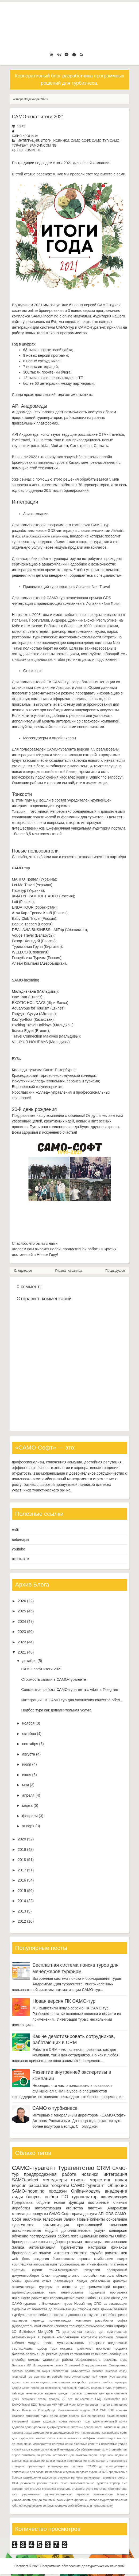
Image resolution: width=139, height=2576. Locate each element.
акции (54, 2415)
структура (64, 2488)
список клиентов (55, 2326)
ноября (28, 1723)
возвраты (60, 2315)
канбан (40, 2438)
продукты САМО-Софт (51, 2214)
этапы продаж (48, 2399)
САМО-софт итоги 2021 (38, 116)
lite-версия (92, 2404)
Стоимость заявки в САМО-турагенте (53, 1679)
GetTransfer (111, 2399)
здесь (68, 570)
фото (69, 2500)
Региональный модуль (74, 2410)
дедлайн (18, 2427)
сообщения (118, 2354)
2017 (22, 1870)
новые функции (69, 2202)
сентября (30, 1744)
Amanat (80, 688)
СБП (103, 2410)
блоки (46, 2275)
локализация (106, 2438)
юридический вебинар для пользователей (84, 2505)
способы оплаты (26, 2360)
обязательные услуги (95, 2449)
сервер (115, 2483)
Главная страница (68, 1271)
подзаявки (97, 2292)
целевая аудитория (101, 2500)
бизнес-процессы (93, 2415)
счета (80, 2298)
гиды (87, 2421)
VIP (54, 2404)
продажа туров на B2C (92, 2471)
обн (77, 2449)
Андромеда (117, 2208)
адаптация (32, 2371)
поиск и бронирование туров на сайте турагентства (91, 2460)
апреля (28, 1795)
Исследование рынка (48, 2365)
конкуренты (93, 2315)
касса (51, 2438)
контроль (107, 2275)
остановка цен (63, 2455)
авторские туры (37, 2415)
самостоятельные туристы (89, 2483)
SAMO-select (25, 2179)
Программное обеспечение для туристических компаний (82, 2566)
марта (27, 1805)
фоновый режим (54, 2500)
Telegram (42, 755)
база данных (102, 2309)
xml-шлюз (120, 2404)
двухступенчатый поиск (110, 2421)
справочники (100, 2281)
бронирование (24, 2253)
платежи (95, 2208)
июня (26, 1775)
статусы (35, 2488)
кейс (52, 2292)
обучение (20, 2236)
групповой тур (22, 2376)
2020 (22, 1839)
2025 (22, 1611)
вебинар (45, 2315)
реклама (74, 2242)
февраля (30, 1816)
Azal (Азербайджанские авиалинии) (41, 536)
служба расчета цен (108, 2253)
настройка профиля (86, 2382)
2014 (22, 1901)
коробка (109, 2315)
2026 (22, 1601)
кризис (122, 2315)
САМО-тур (100, 141)
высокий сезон (116, 2371)
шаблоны (93, 2298)
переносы (107, 2455)
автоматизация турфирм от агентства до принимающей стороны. (69, 2287)
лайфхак (89, 2438)
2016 (22, 1880)
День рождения (35, 2259)
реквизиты (28, 2483)
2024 (22, 1621)
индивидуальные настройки (75, 2275)
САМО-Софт (80, 141)
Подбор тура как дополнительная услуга (56, 1710)
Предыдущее (115, 1271)
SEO (34, 2404)
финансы (119, 2247)
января (28, 1826)
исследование (90, 2432)
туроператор (84, 2196)
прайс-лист (84, 2348)
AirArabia (117, 531)
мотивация (21, 2214)
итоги (46, 141)
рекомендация (57, 2354)
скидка (82, 2281)
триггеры (76, 2393)
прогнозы (103, 2348)
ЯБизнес (18, 2415)
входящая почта (55, 2421)
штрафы (120, 2326)
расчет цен (40, 2298)
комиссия (74, 2438)
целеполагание (116, 2393)
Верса (16, 2410)
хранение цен (94, 2393)
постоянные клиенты (107, 2202)
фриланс (80, 2500)
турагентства (23, 2225)
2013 (22, 1911)
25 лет (67, 2399)
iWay (80, 2404)
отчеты (78, 2179)
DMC (123, 2359)
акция (46, 2371)
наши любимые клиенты (82, 2443)
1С (14, 2332)
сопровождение (62, 2298)
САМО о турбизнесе (55, 2108)
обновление (116, 2219)
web (15, 2259)
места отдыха (40, 2382)
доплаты (39, 2376)
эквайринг (29, 2399)
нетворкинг (96, 2343)
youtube (18, 1549)
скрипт (37, 2270)
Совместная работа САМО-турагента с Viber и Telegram (69, 1689)
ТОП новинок (117, 2410)
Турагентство (76, 2168)
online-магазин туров (55, 2304)
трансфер (76, 2326)
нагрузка (58, 2443)
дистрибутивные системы (65, 2427)
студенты (78, 2488)
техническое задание (41, 2393)
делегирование (35, 2427)
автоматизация (114, 2197)
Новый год (83, 2304)
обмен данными (25, 2281)
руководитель (22, 2326)
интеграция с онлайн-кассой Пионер (50, 772)
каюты (61, 2438)
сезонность (99, 2354)
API (101, 2214)
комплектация (68, 2337)
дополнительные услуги (83, 2230)
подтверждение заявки (39, 2460)
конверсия (118, 2230)
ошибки (107, 2382)
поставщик (69, 2387)
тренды (63, 2393)
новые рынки (40, 2449)
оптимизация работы (37, 2455)
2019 (22, 1849)
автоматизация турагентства (56, 2247)
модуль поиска (40, 2343)
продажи (58, 2191)
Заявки (69, 2219)
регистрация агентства (100, 2477)
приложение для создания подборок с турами (44, 2471)
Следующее (23, 1271)
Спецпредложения (94, 2365)
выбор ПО (56, 2196)
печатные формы (95, 2264)
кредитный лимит (94, 2376)
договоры (75, 2315)
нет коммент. (29, 150)
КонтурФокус (47, 2410)
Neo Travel (111, 604)
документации (96, 783)
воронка (84, 2259)
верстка (121, 2415)
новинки (61, 141)
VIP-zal (63, 2404)
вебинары (20, 1539)
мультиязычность (70, 2343)
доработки (21, 2208)
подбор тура (46, 2348)
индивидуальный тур (64, 2432)
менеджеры (55, 2179)
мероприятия (42, 2443)
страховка (49, 2488)
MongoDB (45, 2332)
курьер (16, 2382)
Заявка (18, 2247)
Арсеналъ (63, 688)
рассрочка (49, 2477)
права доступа (84, 2214)
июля (26, 1764)
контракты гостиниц (97, 2337)
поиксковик (52, 2387)
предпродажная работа (50, 2174)
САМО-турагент (34, 2168)
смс (124, 2483)
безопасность (63, 2259)
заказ (28, 2432)
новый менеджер (62, 2449)
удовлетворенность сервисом (67, 2494)
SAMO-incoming (43, 145)
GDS (110, 2214)
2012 (22, 1921)
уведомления (31, 2494)
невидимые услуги (114, 2443)
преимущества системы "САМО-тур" (75, 2466)
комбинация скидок (110, 2259)
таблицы (18, 2393)
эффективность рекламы (96, 2360)
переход (38, 2320)
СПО (97, 2304)
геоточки (75, 2421)
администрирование (28, 2292)
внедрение (116, 2191)
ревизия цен (35, 2354)
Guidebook (27, 2332)
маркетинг (100, 2179)
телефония (52, 2219)
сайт (16, 1530)
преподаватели (116, 2466)
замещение (41, 2432)
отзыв (46, 2281)
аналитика (32, 2219)
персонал (37, 2387)
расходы (64, 2477)
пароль (93, 2455)
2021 (22, 1652)
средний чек (20, 2488)
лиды (17, 2196)
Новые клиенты (91, 2219)
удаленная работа (58, 2360)
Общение (117, 2185)
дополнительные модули (35, 2230)
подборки (57, 2242)
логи (26, 2382)
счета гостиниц (96, 2488)
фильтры (120, 2281)
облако (121, 2275)
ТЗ (58, 2332)
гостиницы (93, 2242)
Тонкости (19, 812)
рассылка (38, 2185)
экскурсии (92, 2270)
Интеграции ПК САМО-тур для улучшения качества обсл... (72, 1700)
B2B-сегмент (84, 2399)
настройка (97, 2247)
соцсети (43, 2202)
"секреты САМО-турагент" (78, 2185)
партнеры (19, 2320)
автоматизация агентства (59, 2208)
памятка (81, 2455)
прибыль (84, 2387)
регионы (77, 2477)
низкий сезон (21, 2449)
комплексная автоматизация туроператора (46, 2264)
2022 (22, 1642)
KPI (124, 2399)
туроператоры (117, 2488)
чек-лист (121, 2500)
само (63, 2483)
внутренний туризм (26, 2421)
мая (25, 1785)
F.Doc (105, 2298)
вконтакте (20, 1559)
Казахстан (29, 2410)
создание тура (101, 2387)
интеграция (28, 141)
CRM (103, 2168)
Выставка (18, 2365)
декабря (29, 1661)
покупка (66, 2348)
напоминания (61, 2382)
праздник (18, 2466)
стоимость (120, 2387)
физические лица (99, 2326)
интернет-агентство (70, 2253)
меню (27, 2443)
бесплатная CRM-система (71, 2371)
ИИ (29, 2365)
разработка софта (111, 2320)
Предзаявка (22, 2202)
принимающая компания (70, 2320)
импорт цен (94, 2332)
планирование (72, 2292)
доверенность (93, 2427)
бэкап (110, 2415)
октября (29, 1733)
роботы (42, 2483)
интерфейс (54, 2376)
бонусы (33, 2196)
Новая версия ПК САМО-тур (64, 2001)
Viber (56, 755)
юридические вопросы (39, 2505)
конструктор (72, 2376)
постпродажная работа (49, 2236)
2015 (22, 1890)
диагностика (72, 2332)
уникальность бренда (27, 2500)
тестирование (115, 2242)
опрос (16, 2455)
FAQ (98, 2399)
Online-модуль (86, 2191)
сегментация (80, 2354)
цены (15, 2399)
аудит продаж (69, 2415)
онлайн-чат (119, 2449)
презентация (36, 2466)
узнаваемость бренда (110, 2494)
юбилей (17, 2505)
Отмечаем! (72, 2365)
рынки (54, 2483)
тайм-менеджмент (63, 2270)
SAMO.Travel (21, 2404)
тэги (15, 2494)
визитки (97, 2371)
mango (105, 2404)
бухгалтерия (27, 2315)
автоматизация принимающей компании (85, 2225)
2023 (22, 1631)
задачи (45, 2253)
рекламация (64, 2281)
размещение (32, 2477)
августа (28, 1754)
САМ (94, 2410)
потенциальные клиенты (92, 2236)
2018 (22, 1860)
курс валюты (118, 2376)
